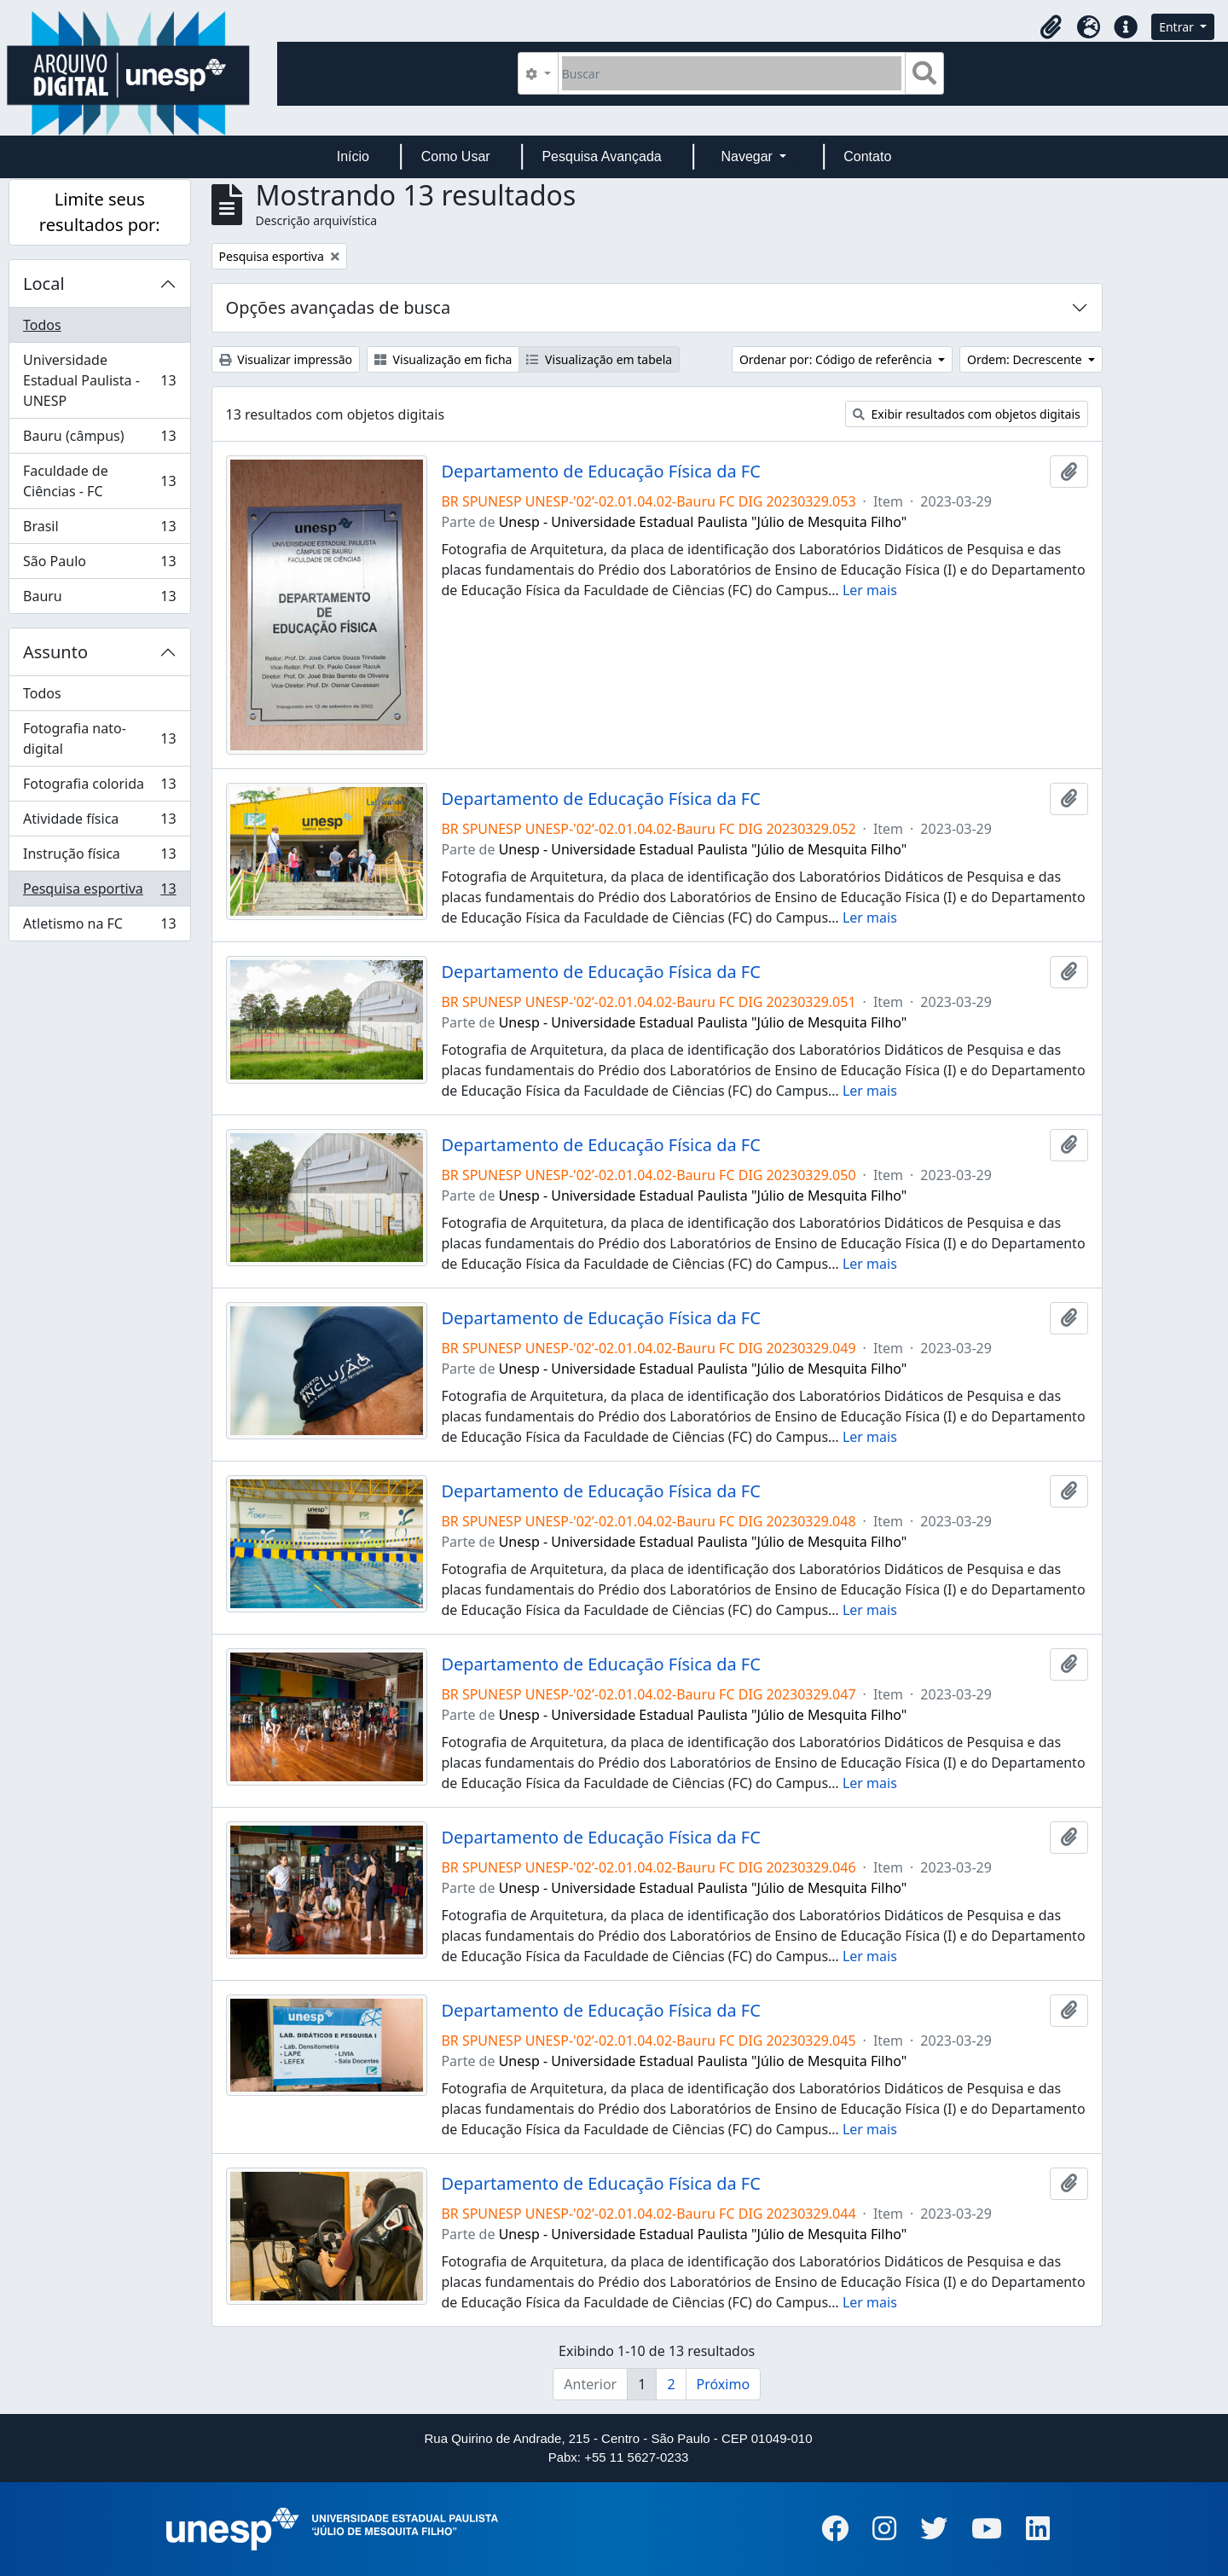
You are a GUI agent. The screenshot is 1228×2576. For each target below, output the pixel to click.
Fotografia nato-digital (99, 738)
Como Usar (455, 156)
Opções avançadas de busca (338, 307)
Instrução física (99, 857)
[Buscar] (732, 73)
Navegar (748, 156)
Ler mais (870, 590)
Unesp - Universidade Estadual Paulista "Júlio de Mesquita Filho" (703, 521)
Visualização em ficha (443, 359)
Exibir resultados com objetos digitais (966, 414)
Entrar (1177, 27)
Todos (42, 324)
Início (353, 156)
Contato (867, 156)
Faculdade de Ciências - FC (99, 481)
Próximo (723, 2384)
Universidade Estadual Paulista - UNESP (99, 380)
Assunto (55, 651)
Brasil (99, 530)
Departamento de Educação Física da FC (601, 471)
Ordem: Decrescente (1026, 359)
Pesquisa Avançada (601, 156)
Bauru (99, 599)
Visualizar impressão (285, 359)
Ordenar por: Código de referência (837, 359)
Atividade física (99, 822)
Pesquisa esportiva (99, 892)
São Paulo (99, 565)
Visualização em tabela (599, 359)
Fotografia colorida (99, 787)
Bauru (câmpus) (99, 439)
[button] (1050, 27)
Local (44, 283)
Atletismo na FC (99, 927)
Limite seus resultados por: (99, 212)
